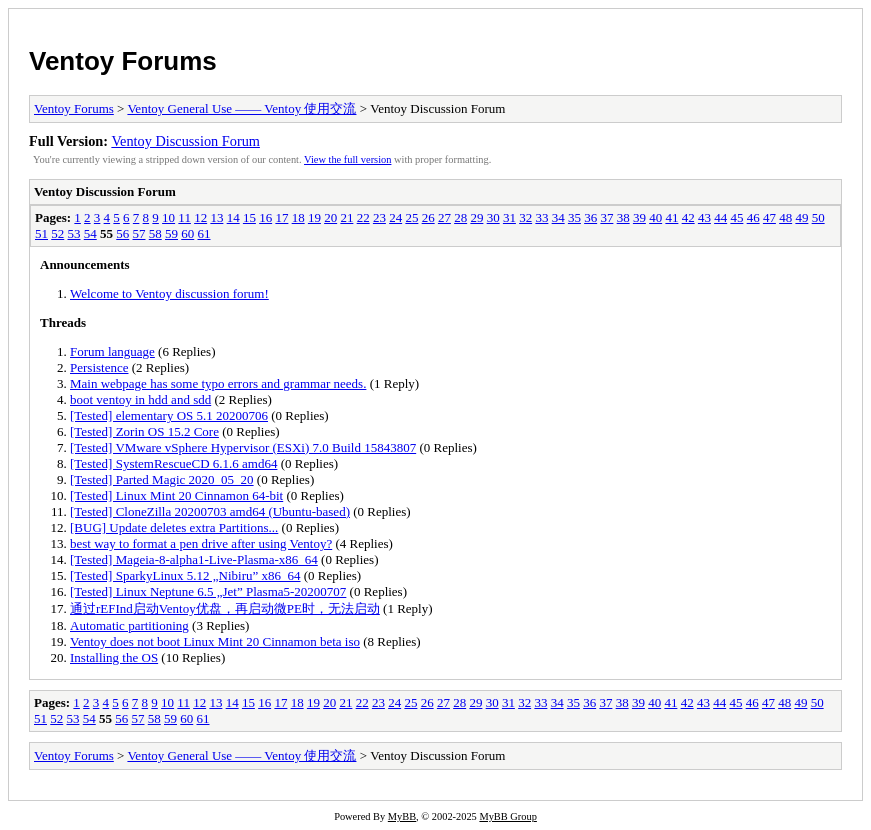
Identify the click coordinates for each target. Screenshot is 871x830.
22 (363, 217)
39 (639, 217)
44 (720, 217)
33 (541, 217)
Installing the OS (114, 657)
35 (574, 217)
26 (428, 217)
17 (281, 217)
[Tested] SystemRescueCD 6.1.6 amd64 (173, 463)
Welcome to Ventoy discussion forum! (169, 293)
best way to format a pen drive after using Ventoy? (201, 543)
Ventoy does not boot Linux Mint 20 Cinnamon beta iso (215, 641)
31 (509, 217)
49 (801, 217)
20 (330, 217)
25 (411, 217)
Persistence (99, 367)
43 (704, 217)
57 (139, 233)
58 (155, 233)
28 (460, 217)
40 (655, 217)
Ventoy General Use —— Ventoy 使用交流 (241, 108)
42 (688, 217)
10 (168, 217)
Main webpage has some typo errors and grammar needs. (218, 383)
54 (90, 233)
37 (606, 217)
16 (265, 217)
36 (590, 217)
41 (671, 217)
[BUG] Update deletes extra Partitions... (174, 527)
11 (184, 217)
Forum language (112, 351)
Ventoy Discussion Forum (185, 141)
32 (525, 217)
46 (753, 217)
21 (346, 217)
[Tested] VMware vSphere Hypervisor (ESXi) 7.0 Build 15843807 (243, 447)
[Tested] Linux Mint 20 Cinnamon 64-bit (176, 495)
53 (74, 233)
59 (171, 233)
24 (395, 217)
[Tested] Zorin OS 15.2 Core (144, 431)
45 (736, 217)
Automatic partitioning (129, 625)
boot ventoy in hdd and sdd (140, 399)
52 (57, 233)
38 (623, 217)
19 (314, 217)
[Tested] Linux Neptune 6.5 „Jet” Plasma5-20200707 (208, 591)
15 (249, 217)
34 (558, 217)
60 (187, 233)
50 (818, 217)
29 (476, 217)
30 (493, 217)
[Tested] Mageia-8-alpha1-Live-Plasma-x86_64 (194, 559)
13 (216, 217)
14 (233, 217)
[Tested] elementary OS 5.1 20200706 (169, 415)
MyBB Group (507, 816)
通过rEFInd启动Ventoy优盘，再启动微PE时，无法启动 (225, 608)
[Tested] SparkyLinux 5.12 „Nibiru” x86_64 (185, 575)
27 (444, 217)
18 (298, 217)
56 (122, 233)
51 (41, 233)
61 (204, 233)
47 (769, 217)
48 (785, 217)
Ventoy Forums (123, 61)
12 (200, 217)
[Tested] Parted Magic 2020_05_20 (162, 479)
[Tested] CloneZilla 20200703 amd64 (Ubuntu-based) (210, 511)
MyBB (402, 816)
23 (379, 217)
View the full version (347, 159)
